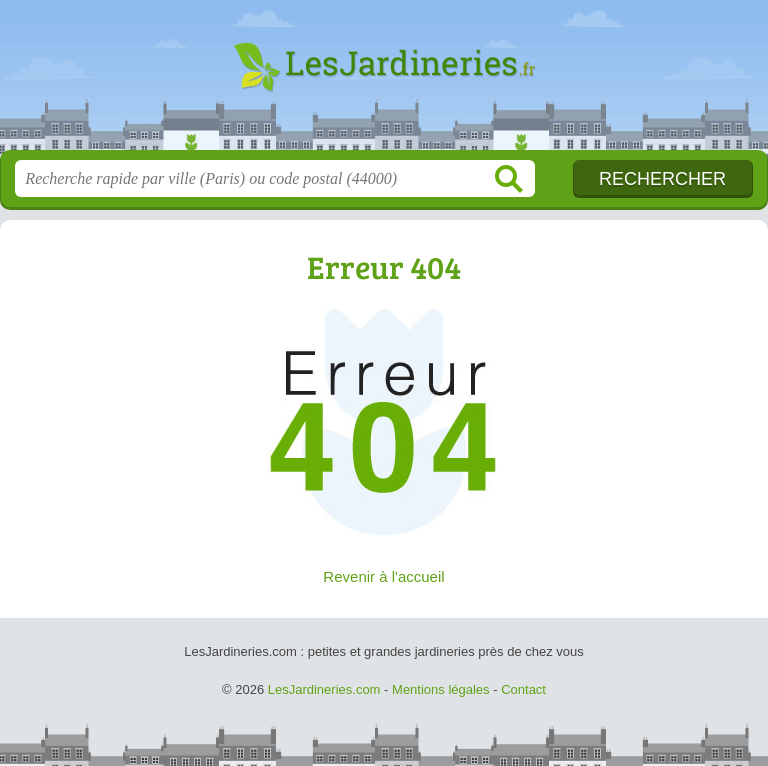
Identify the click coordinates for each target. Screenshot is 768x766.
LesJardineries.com (384, 82)
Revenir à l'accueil (383, 576)
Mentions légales (441, 689)
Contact (523, 689)
